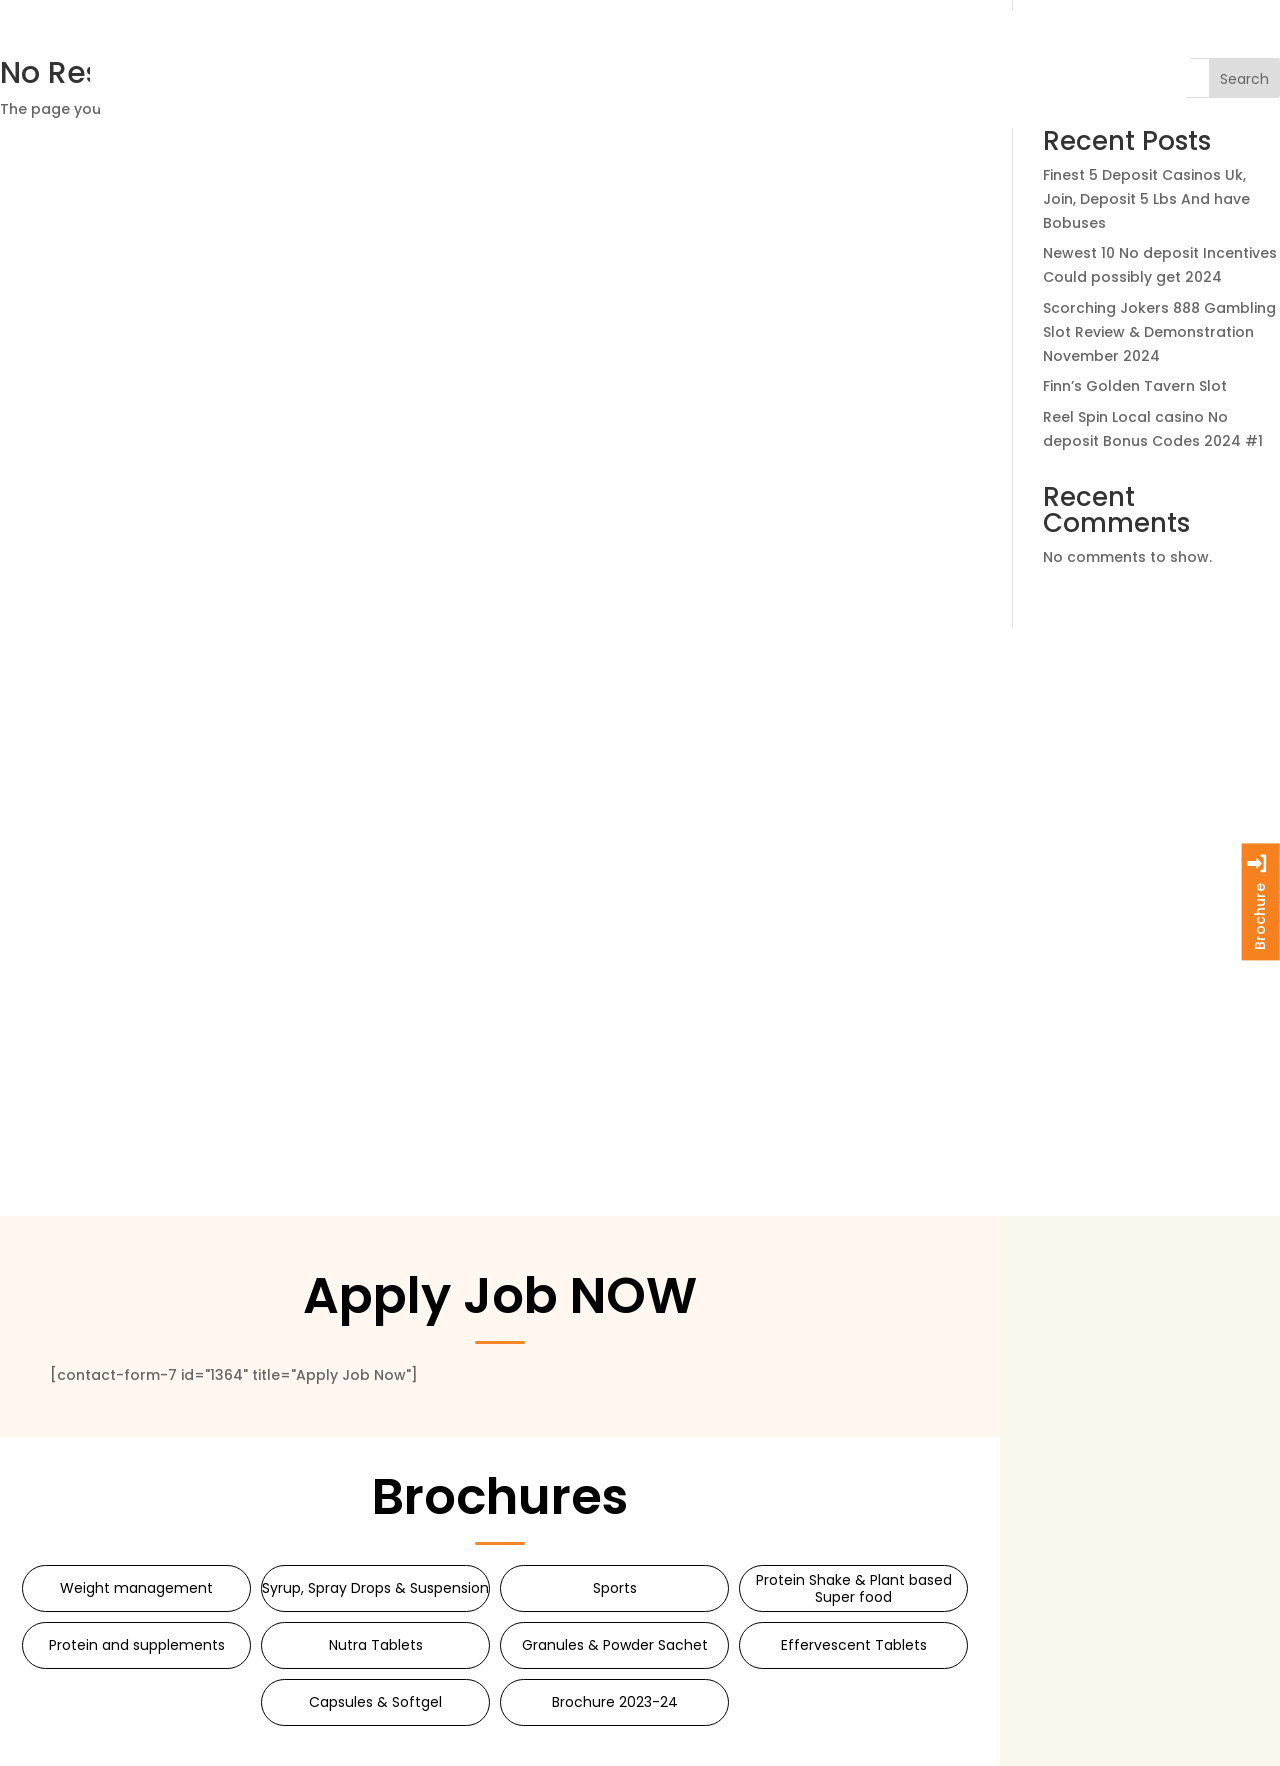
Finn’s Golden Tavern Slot (1135, 386)
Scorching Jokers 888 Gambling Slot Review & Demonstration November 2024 (1159, 332)
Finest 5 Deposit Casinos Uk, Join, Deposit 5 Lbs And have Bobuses (1146, 199)
